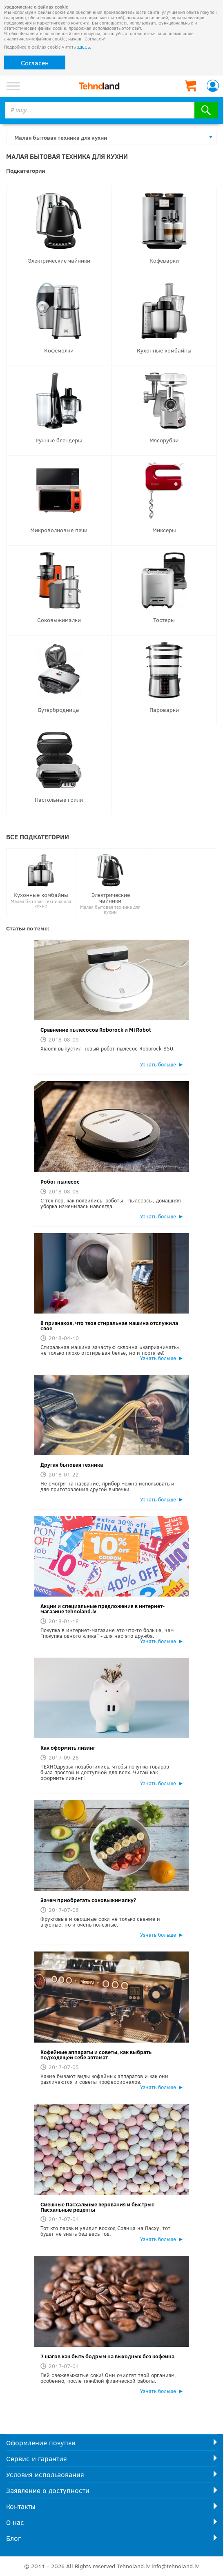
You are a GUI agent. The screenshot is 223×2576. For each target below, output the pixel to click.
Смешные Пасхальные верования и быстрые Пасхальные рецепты (97, 2207)
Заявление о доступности (47, 2490)
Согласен (35, 62)
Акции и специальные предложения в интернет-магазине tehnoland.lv (102, 1608)
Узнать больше (158, 1064)
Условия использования (45, 2474)
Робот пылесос (60, 1181)
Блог (13, 2538)
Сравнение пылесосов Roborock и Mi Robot (95, 1029)
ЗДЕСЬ (83, 47)
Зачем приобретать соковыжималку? (88, 1900)
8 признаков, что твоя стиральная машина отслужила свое (109, 1325)
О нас (15, 2522)
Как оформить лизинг (68, 1747)
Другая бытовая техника (71, 1464)
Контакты (21, 2506)
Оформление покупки (41, 2442)
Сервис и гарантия (36, 2458)
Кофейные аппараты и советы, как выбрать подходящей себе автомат (96, 2054)
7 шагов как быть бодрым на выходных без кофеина (107, 2356)
